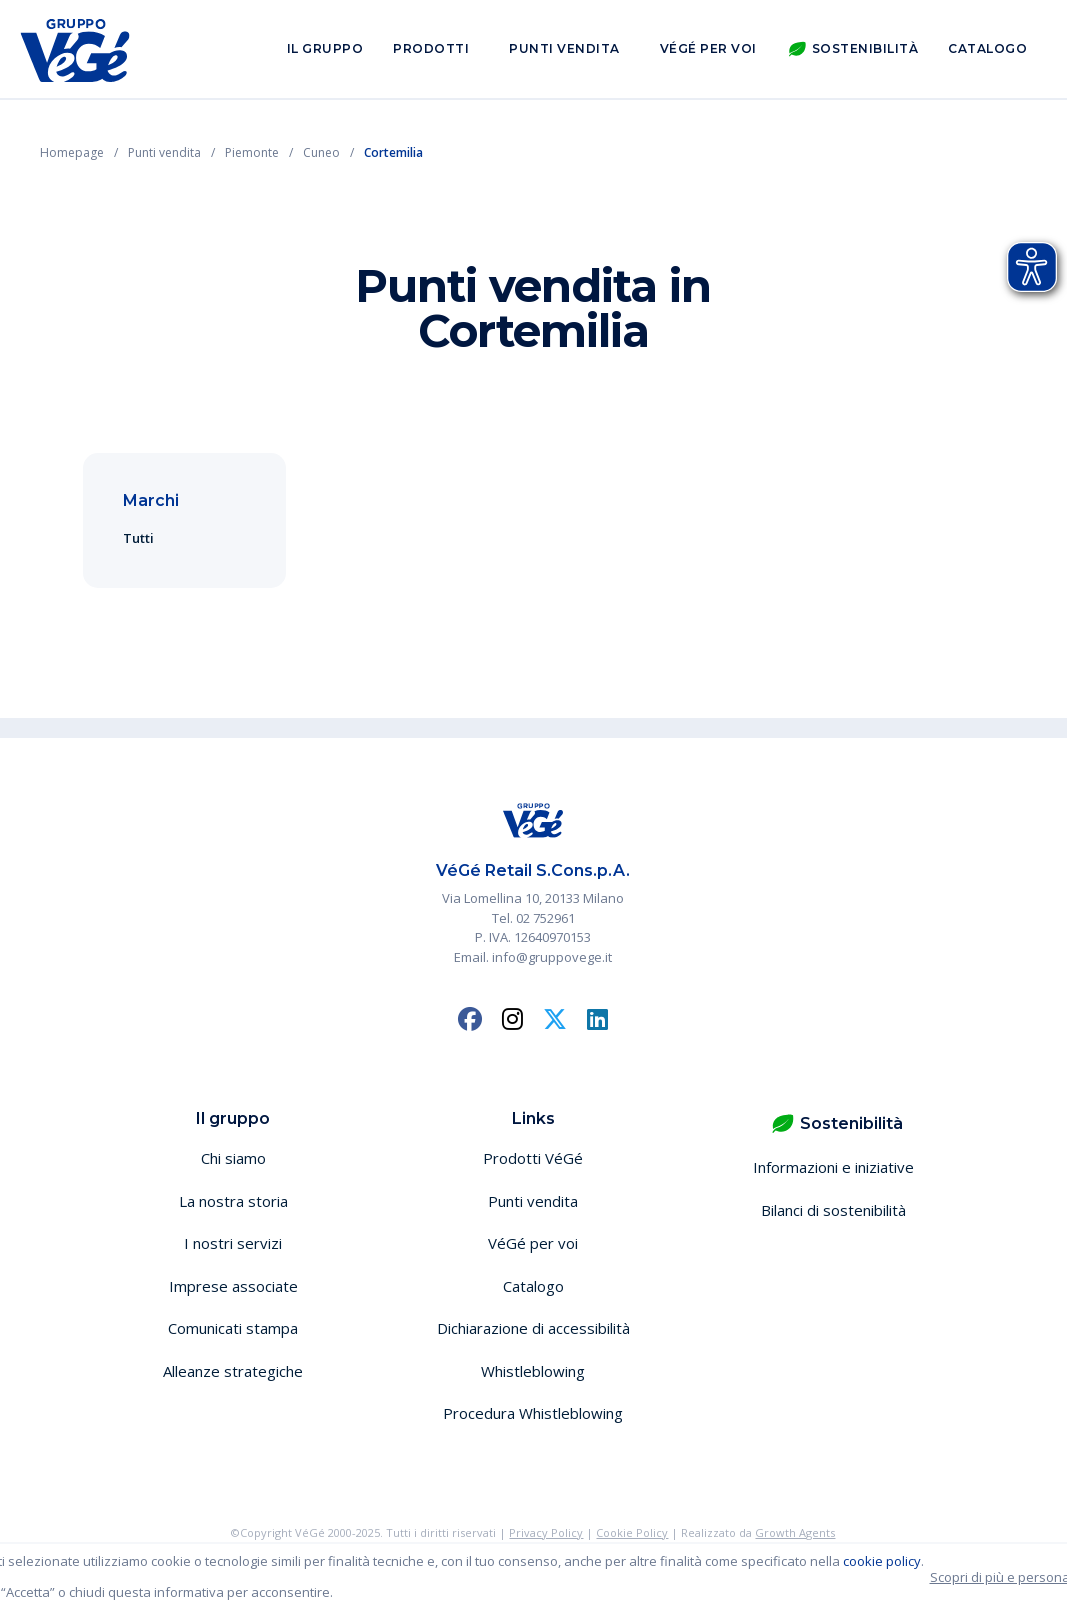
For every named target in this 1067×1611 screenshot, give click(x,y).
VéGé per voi (708, 48)
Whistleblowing (533, 1371)
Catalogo (987, 48)
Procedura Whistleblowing (533, 1413)
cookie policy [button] (882, 1561)
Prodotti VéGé (533, 1158)
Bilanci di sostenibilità (833, 1210)
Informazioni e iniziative (833, 1167)
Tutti (138, 538)
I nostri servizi (233, 1243)
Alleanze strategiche (233, 1371)
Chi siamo (233, 1158)
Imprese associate (233, 1286)
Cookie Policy (632, 1532)
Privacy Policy (546, 1532)
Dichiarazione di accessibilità (533, 1328)
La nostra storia (233, 1201)
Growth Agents (795, 1532)
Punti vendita (564, 48)
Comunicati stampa (233, 1328)
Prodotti (431, 48)
